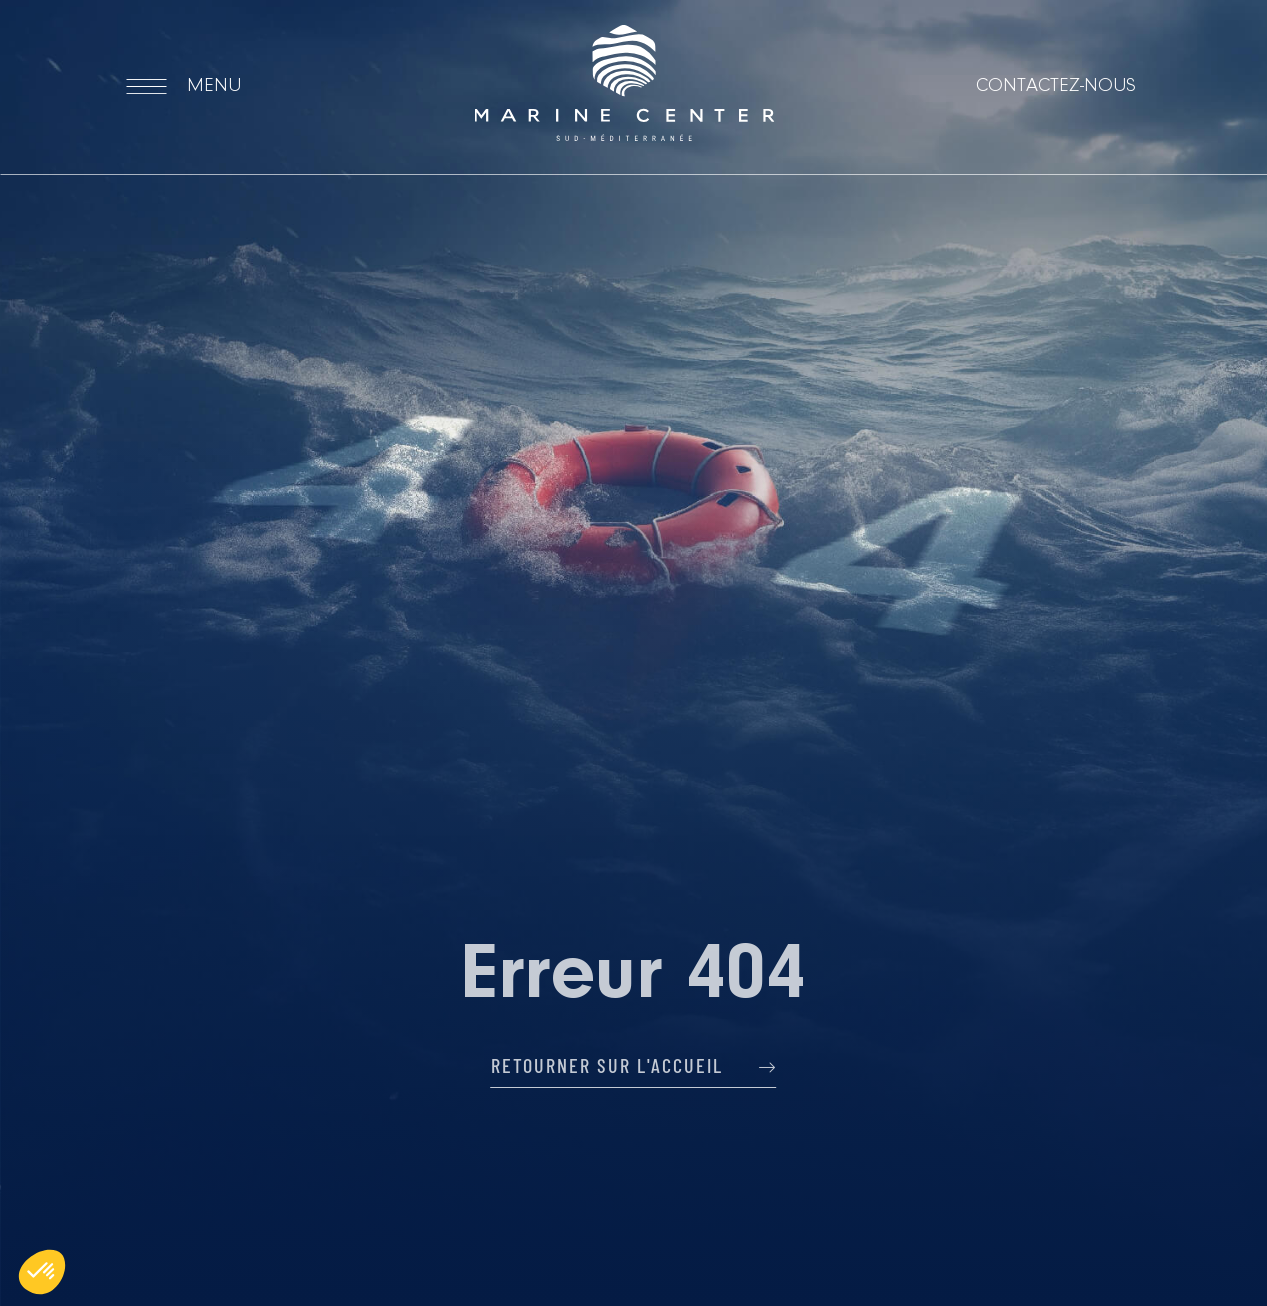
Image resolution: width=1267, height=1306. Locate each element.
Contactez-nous (1056, 86)
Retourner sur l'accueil (634, 1065)
